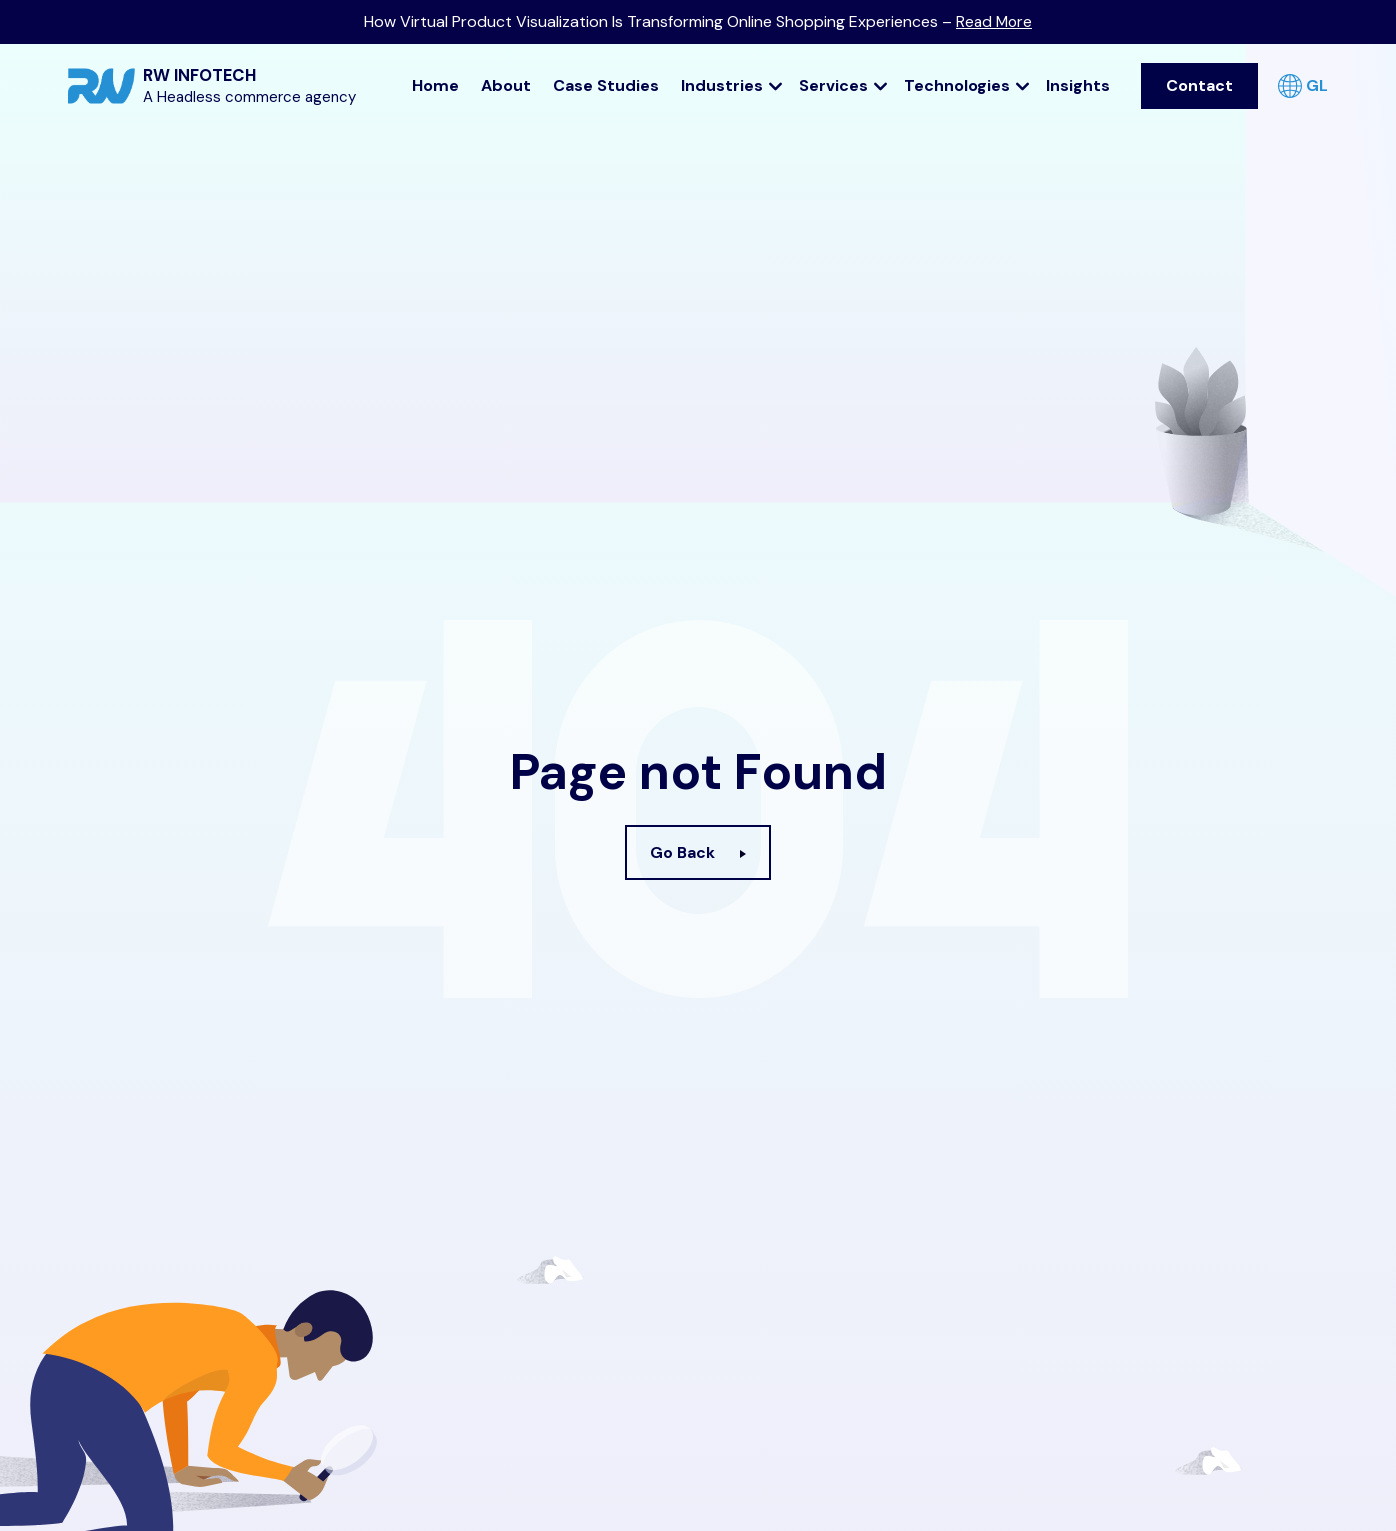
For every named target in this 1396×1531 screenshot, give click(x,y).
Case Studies (606, 83)
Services (843, 83)
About (506, 83)
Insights (1078, 83)
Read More (994, 21)
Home (435, 83)
